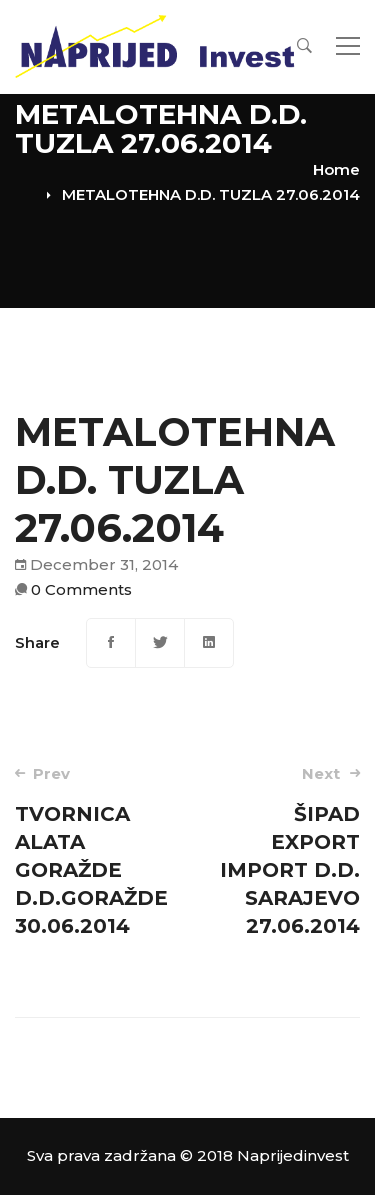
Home (336, 169)
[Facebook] (111, 643)
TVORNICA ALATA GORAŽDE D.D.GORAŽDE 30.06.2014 (94, 850)
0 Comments (81, 589)
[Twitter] (160, 643)
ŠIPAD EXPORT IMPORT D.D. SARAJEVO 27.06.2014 (280, 850)
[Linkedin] (209, 643)
